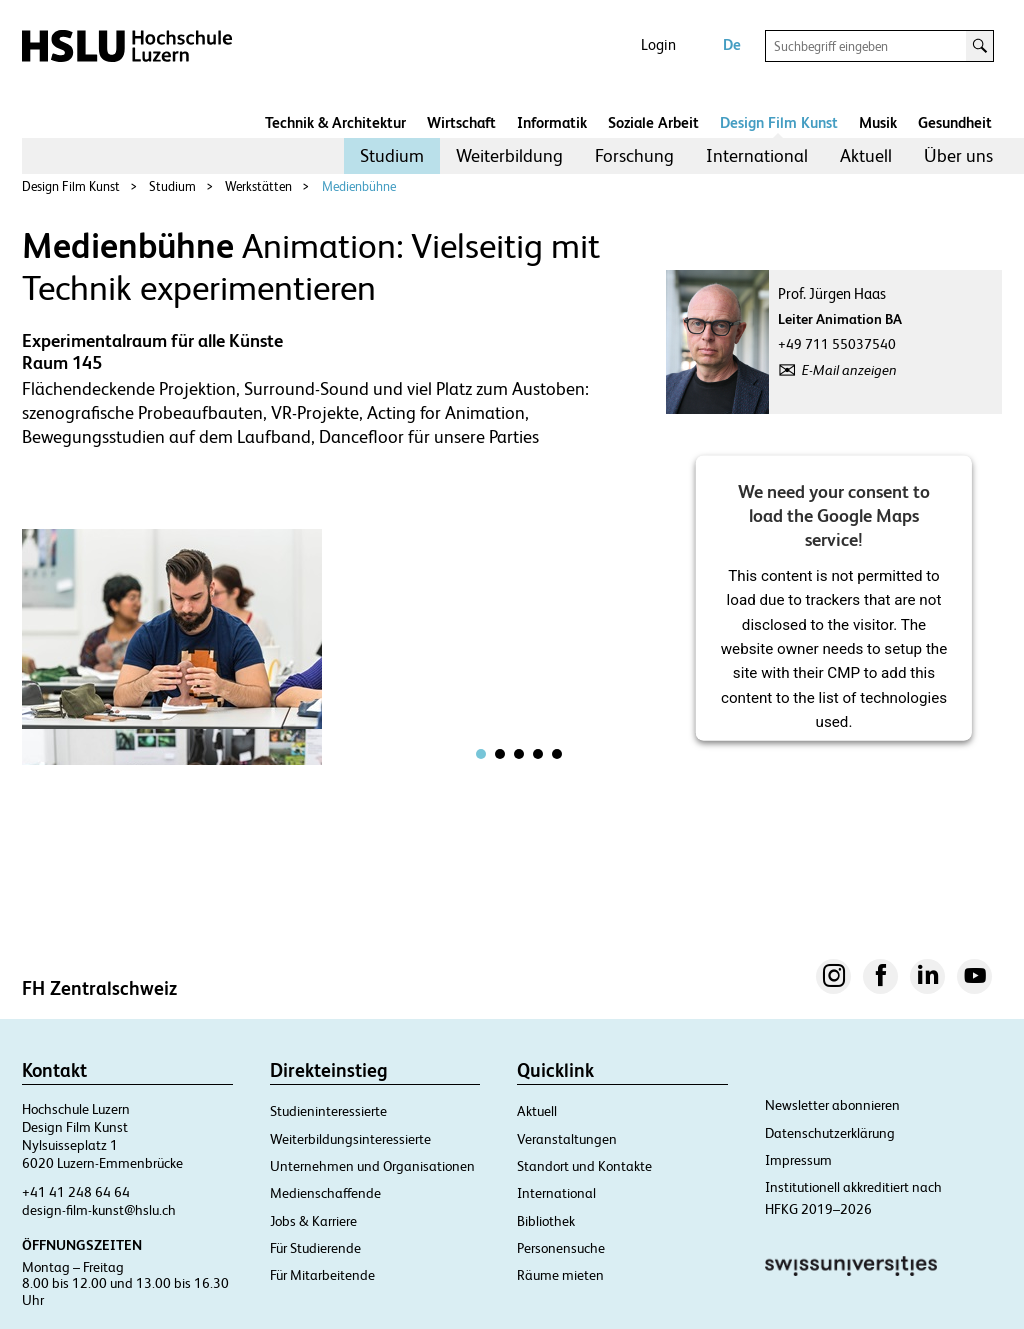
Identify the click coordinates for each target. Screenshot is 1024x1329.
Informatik (552, 122)
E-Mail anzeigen (849, 370)
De (732, 44)
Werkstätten (258, 186)
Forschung (634, 155)
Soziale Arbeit (653, 122)
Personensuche (561, 1248)
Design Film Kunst (779, 122)
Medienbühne (359, 186)
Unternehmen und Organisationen (372, 1166)
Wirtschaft (461, 122)
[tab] (481, 754)
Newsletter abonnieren (832, 1105)
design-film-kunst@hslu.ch (99, 1210)
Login (658, 44)
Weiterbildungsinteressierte (350, 1139)
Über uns (958, 155)
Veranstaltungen (567, 1139)
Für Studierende (315, 1248)
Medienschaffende (325, 1193)
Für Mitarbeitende (322, 1275)
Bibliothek (546, 1221)
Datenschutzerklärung (830, 1133)
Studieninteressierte (328, 1111)
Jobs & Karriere (313, 1221)
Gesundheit (955, 122)
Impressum (798, 1160)
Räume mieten (560, 1275)
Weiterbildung (509, 155)
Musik (878, 122)
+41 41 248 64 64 (76, 1192)
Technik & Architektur (335, 122)
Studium (392, 155)
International (757, 155)
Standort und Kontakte (584, 1166)
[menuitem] (392, 156)
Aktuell (866, 155)
